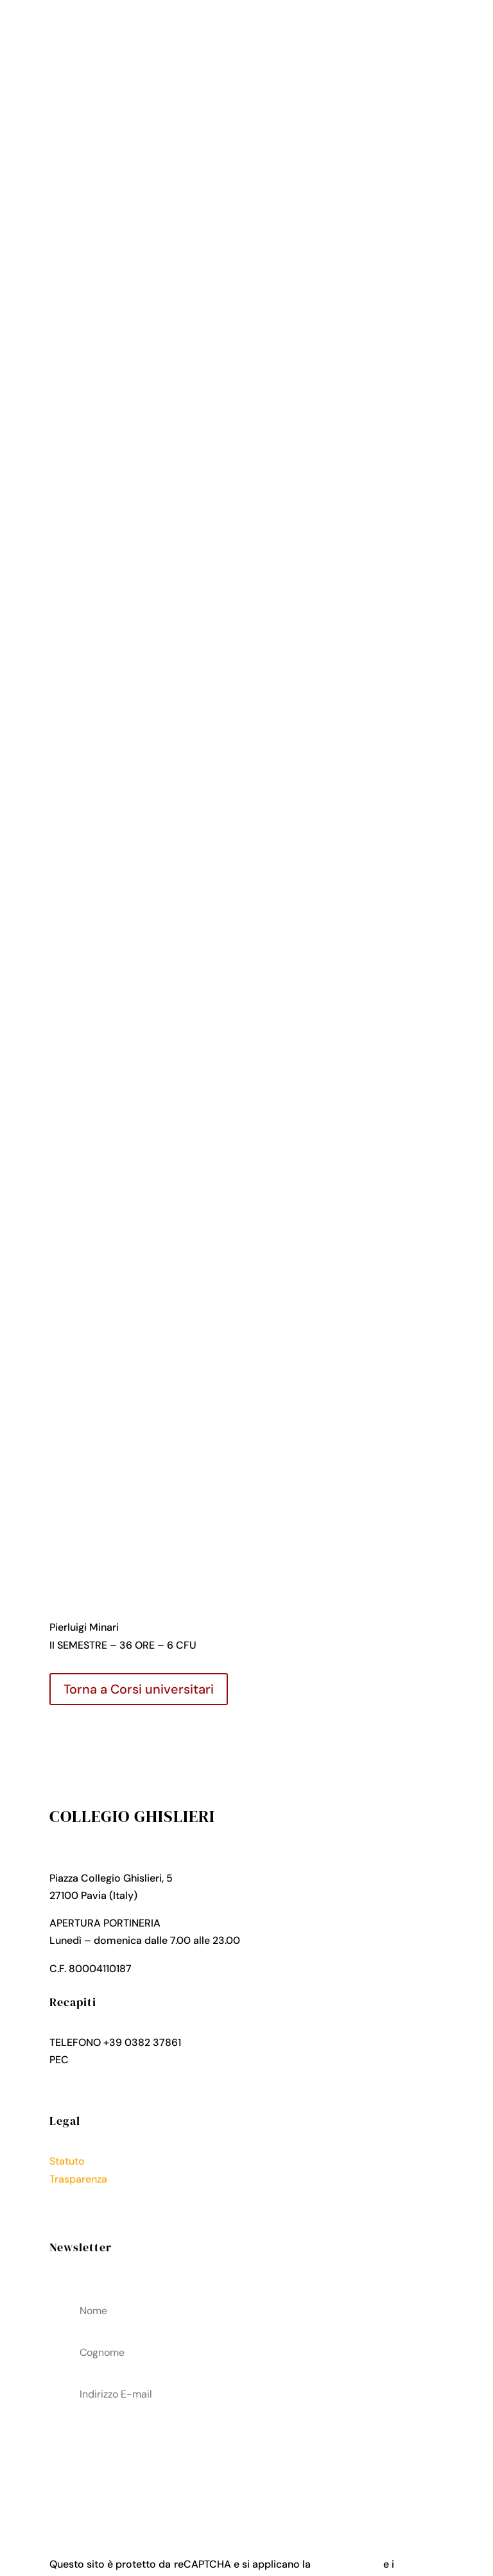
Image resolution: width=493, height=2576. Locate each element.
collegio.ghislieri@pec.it (127, 2059)
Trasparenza (78, 2179)
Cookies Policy (84, 2213)
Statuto (67, 2161)
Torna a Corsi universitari (139, 1689)
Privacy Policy (82, 2196)
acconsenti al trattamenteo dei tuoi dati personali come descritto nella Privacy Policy (246, 2459)
